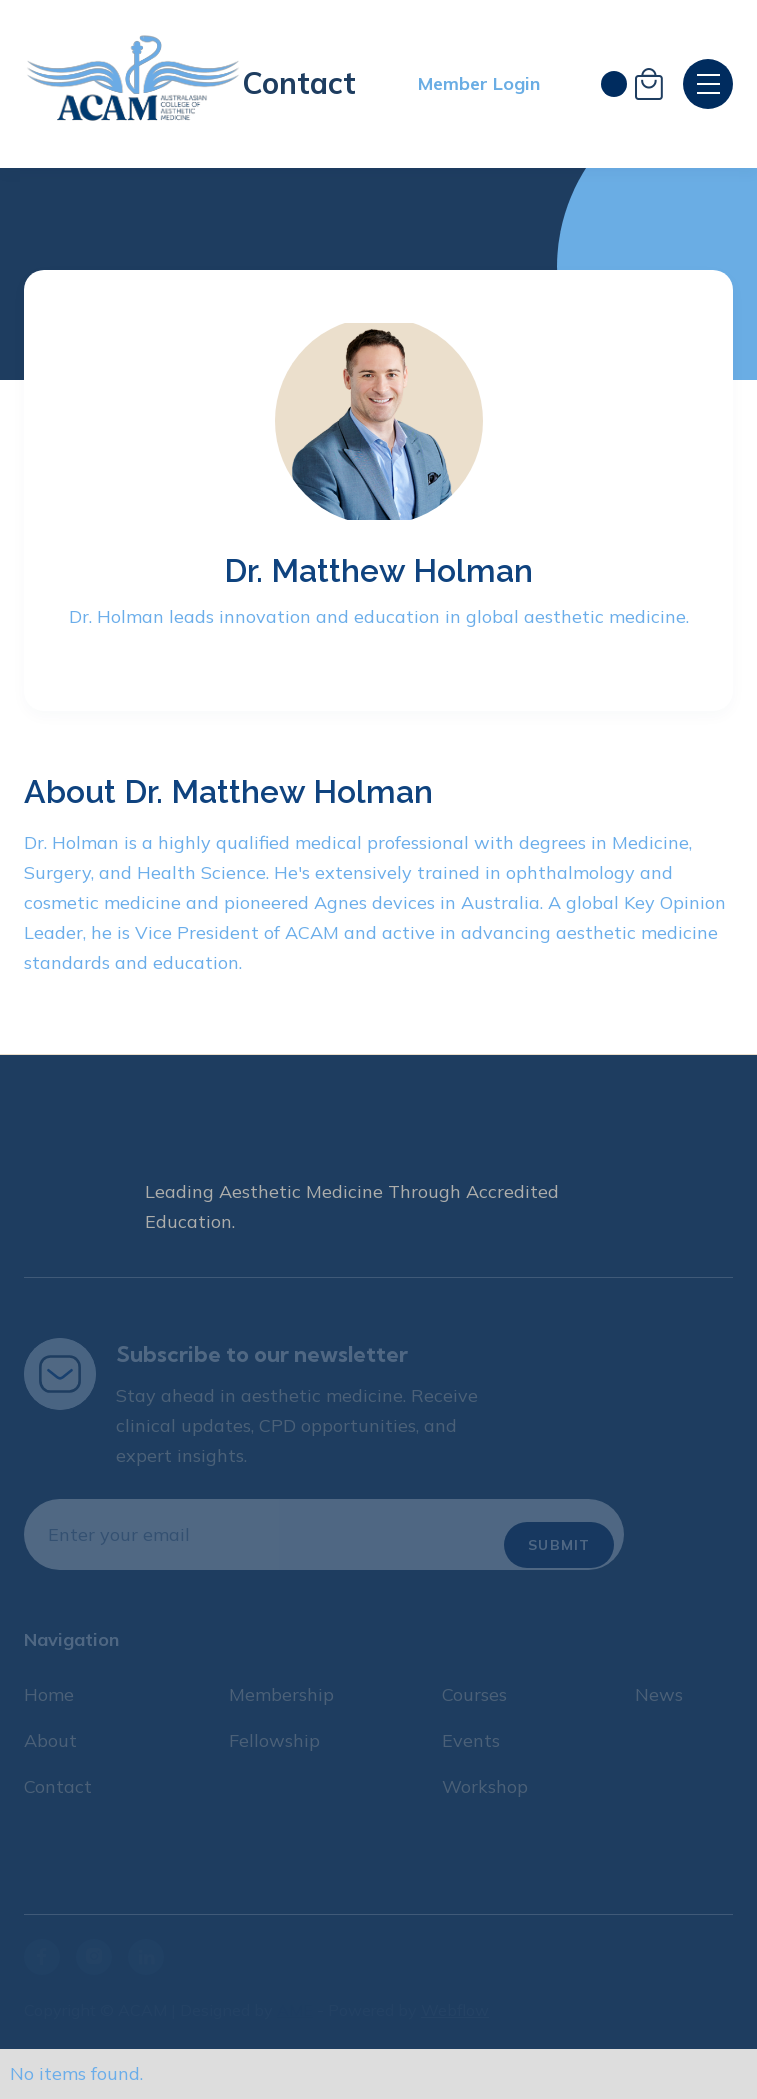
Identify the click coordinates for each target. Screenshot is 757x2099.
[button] (632, 84)
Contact (299, 83)
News (659, 1694)
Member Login (479, 83)
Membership (281, 1694)
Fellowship (274, 1740)
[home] (133, 84)
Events (471, 1740)
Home (49, 1694)
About (50, 1740)
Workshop (485, 1786)
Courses (474, 1694)
